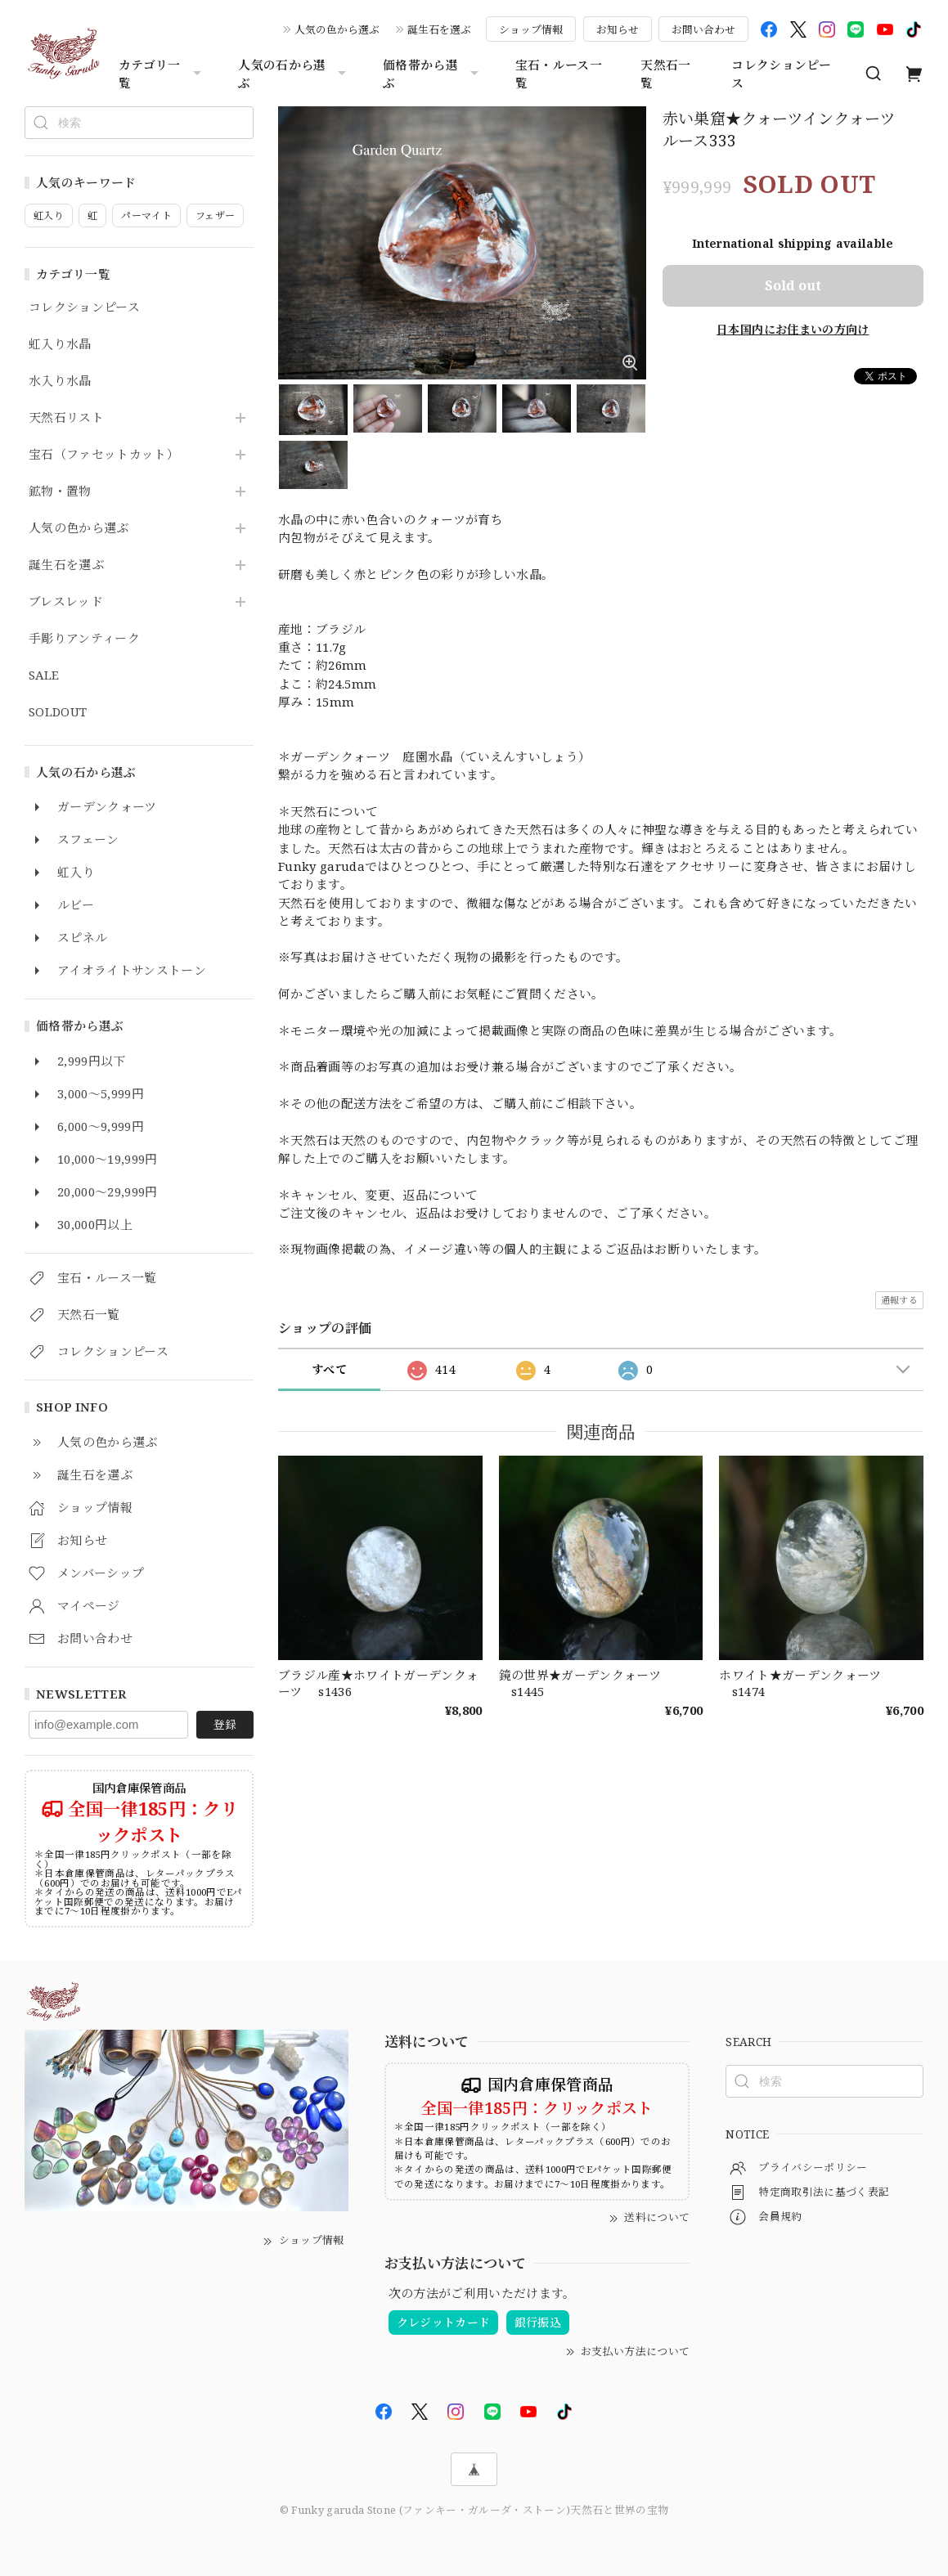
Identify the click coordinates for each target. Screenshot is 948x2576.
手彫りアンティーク (84, 638)
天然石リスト (66, 418)
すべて (329, 1369)
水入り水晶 (60, 381)
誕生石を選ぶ (439, 29)
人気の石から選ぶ (293, 73)
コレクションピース (781, 73)
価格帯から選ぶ (433, 73)
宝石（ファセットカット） (104, 454)
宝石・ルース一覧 (558, 73)
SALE (44, 675)
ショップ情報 (531, 29)
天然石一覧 (665, 73)
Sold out (793, 285)
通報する (899, 1300)
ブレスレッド (66, 602)
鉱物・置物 (60, 491)
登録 (224, 1724)
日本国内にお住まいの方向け (793, 329)
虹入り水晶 (60, 344)
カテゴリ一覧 (162, 73)
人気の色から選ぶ (337, 29)
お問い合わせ (703, 29)
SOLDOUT (58, 712)
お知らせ (617, 29)
